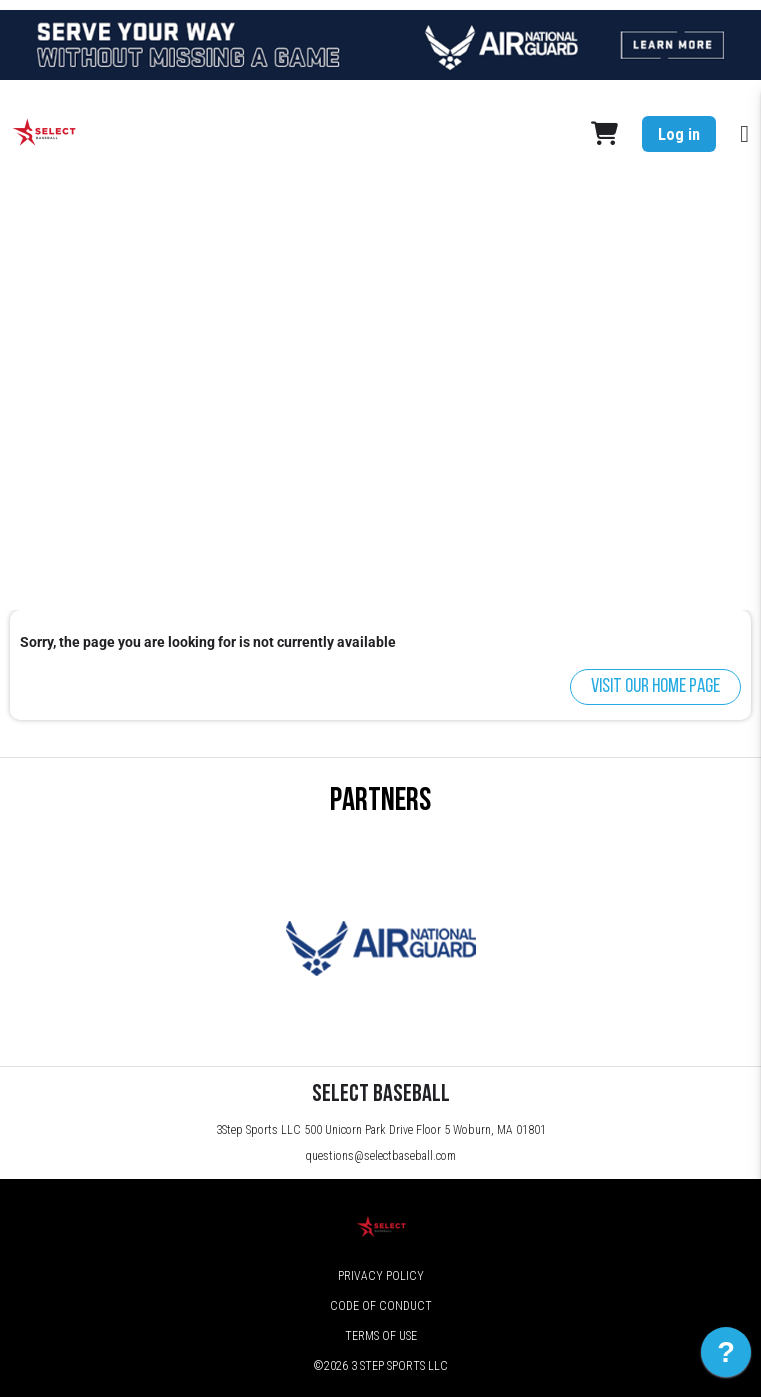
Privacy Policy (381, 1276)
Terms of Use (381, 1336)
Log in (679, 134)
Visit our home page (655, 687)
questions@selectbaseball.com (380, 1156)
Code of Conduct (381, 1306)
